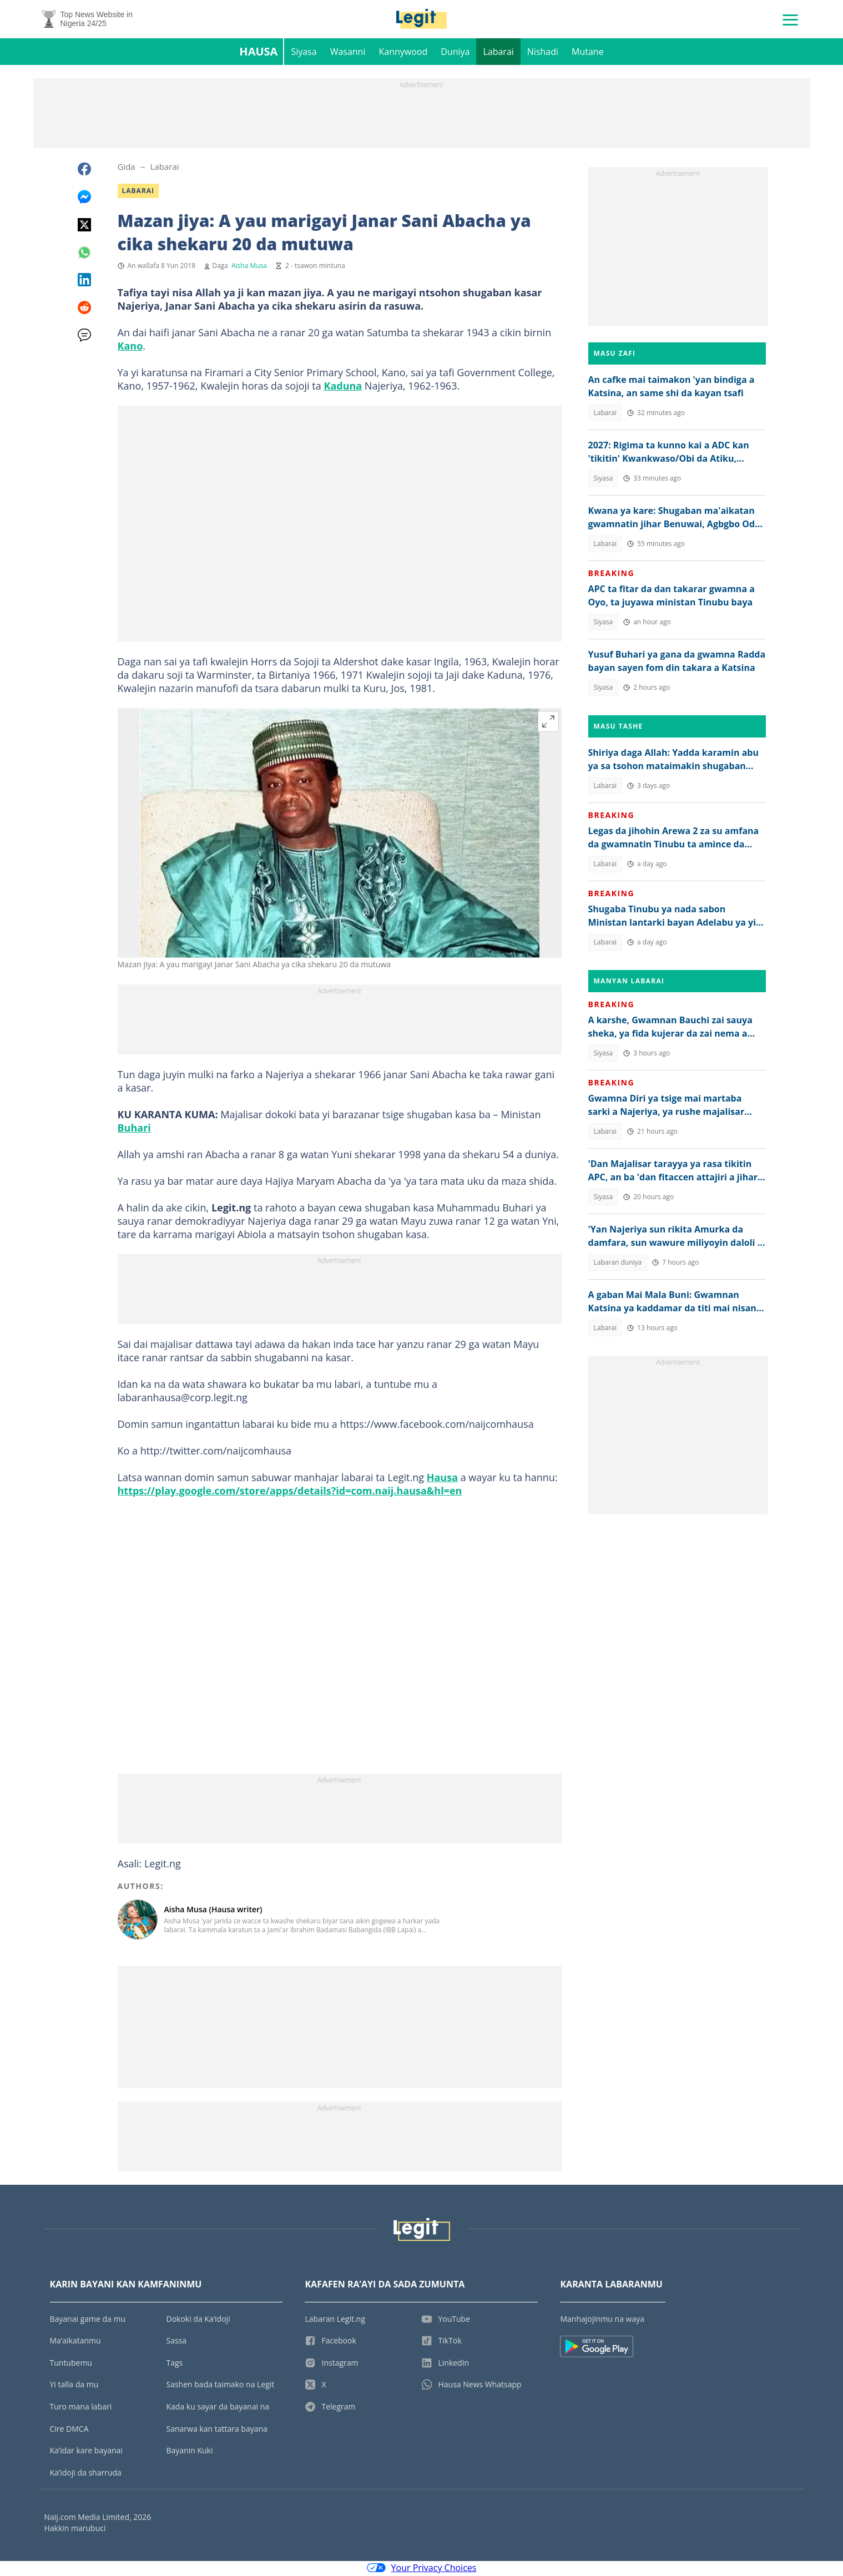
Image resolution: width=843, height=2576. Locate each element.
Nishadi (542, 53)
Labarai (498, 53)
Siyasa (303, 53)
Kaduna (343, 387)
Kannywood (402, 53)
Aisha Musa (249, 267)
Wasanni (348, 53)
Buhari (134, 1129)
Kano (130, 347)
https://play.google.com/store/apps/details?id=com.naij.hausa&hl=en (290, 1492)
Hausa (258, 53)
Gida (126, 168)
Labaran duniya (618, 1264)
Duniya (455, 53)
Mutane (588, 53)
